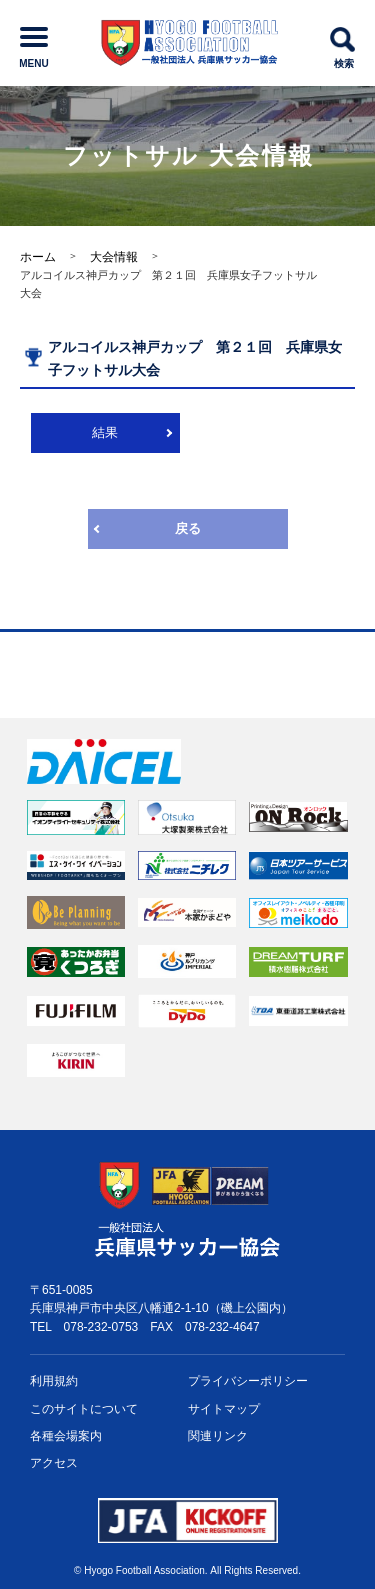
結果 (105, 432)
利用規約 (54, 1381)
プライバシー (248, 1381)
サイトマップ (224, 1409)
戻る (188, 528)
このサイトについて (84, 1409)
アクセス (54, 1463)
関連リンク (218, 1436)
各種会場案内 (66, 1436)
